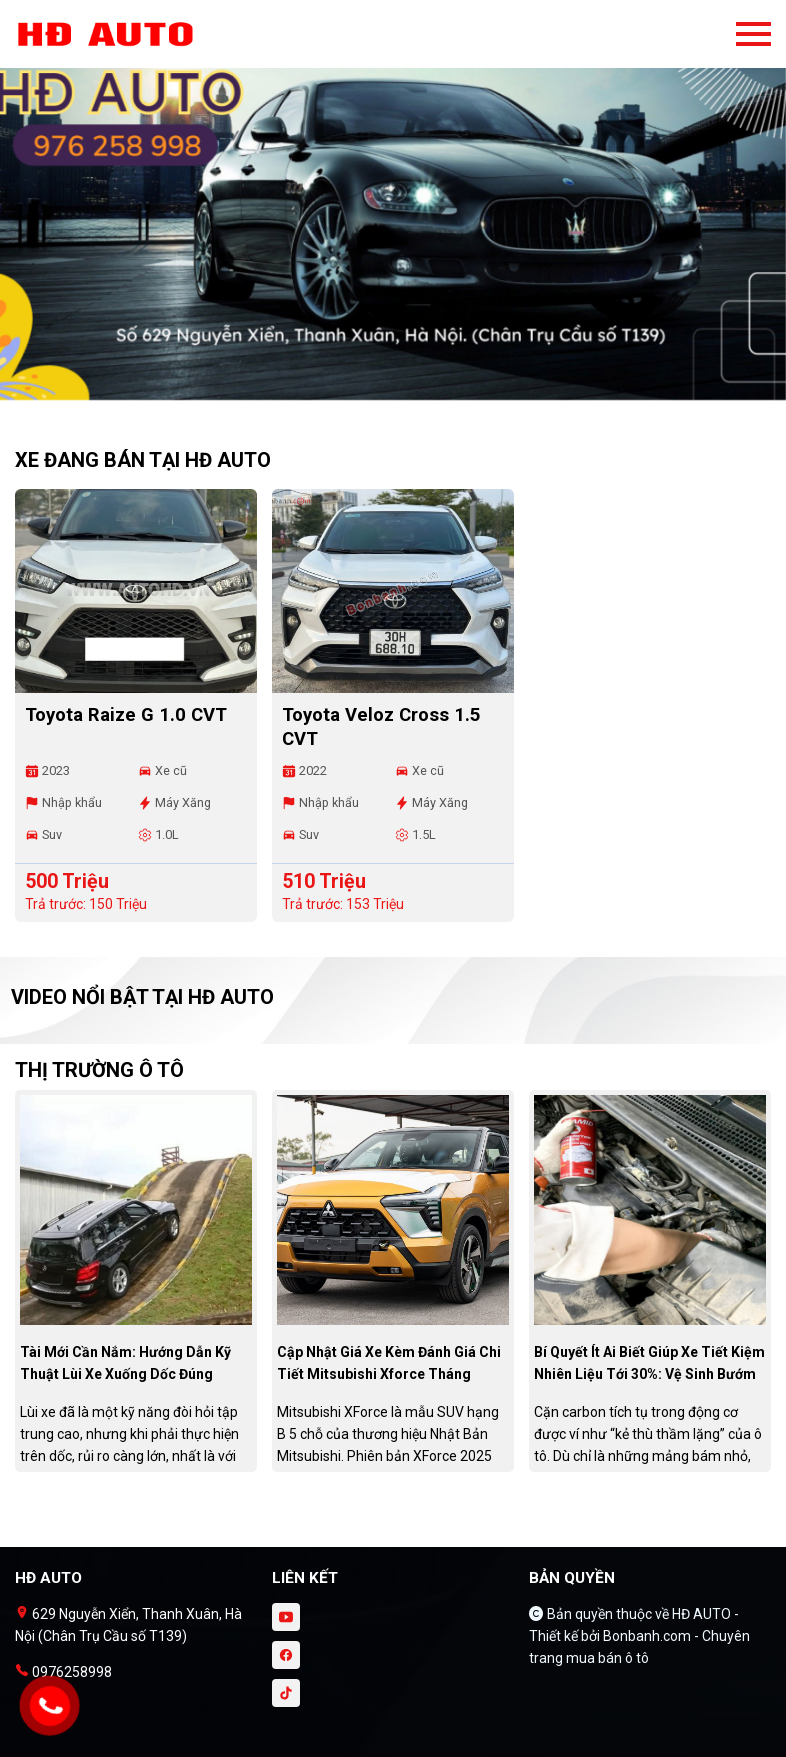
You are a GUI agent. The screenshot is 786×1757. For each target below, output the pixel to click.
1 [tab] (383, 390)
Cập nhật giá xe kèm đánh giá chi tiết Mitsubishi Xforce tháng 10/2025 (389, 1374)
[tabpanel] (393, 210)
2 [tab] (403, 390)
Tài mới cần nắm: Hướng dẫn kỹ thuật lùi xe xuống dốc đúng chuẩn (125, 1374)
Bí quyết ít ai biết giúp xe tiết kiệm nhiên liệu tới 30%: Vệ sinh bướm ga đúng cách (649, 1374)
